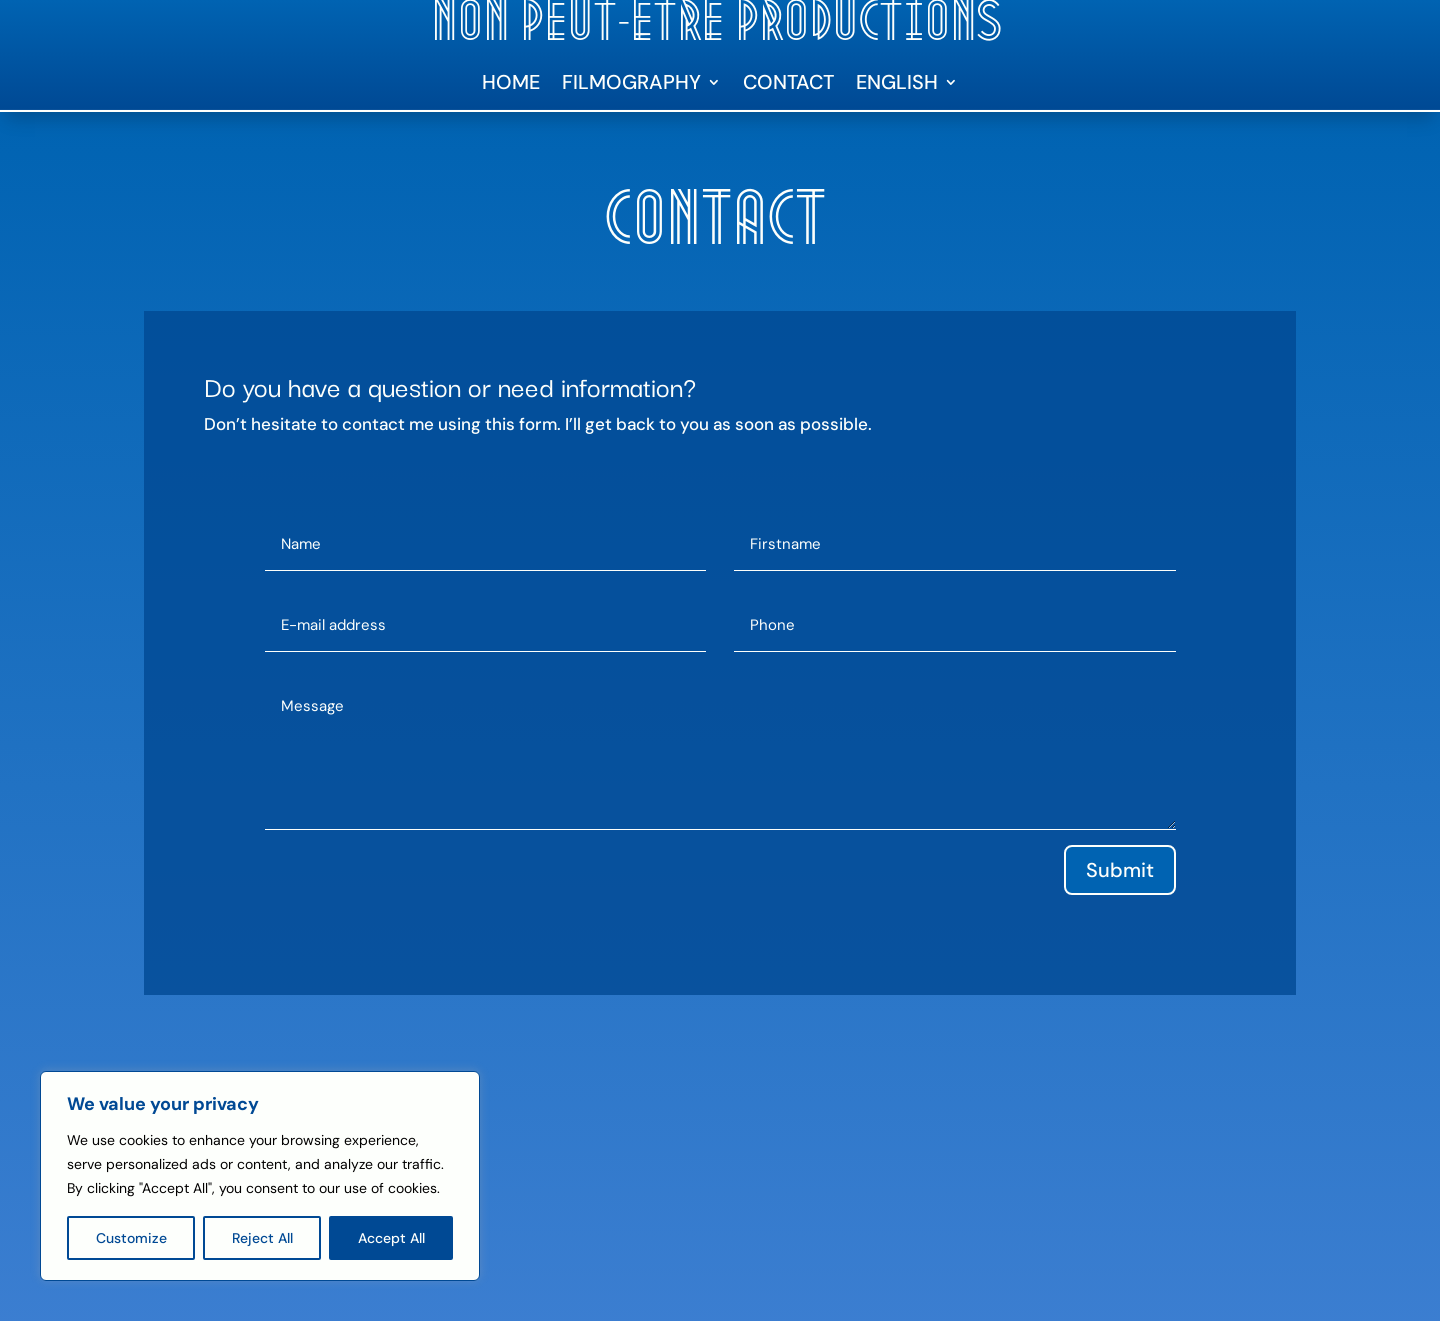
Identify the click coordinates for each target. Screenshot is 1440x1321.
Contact (788, 85)
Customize (131, 1238)
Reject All (262, 1238)
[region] (260, 1176)
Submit (1120, 870)
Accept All (391, 1238)
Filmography (631, 85)
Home (511, 85)
